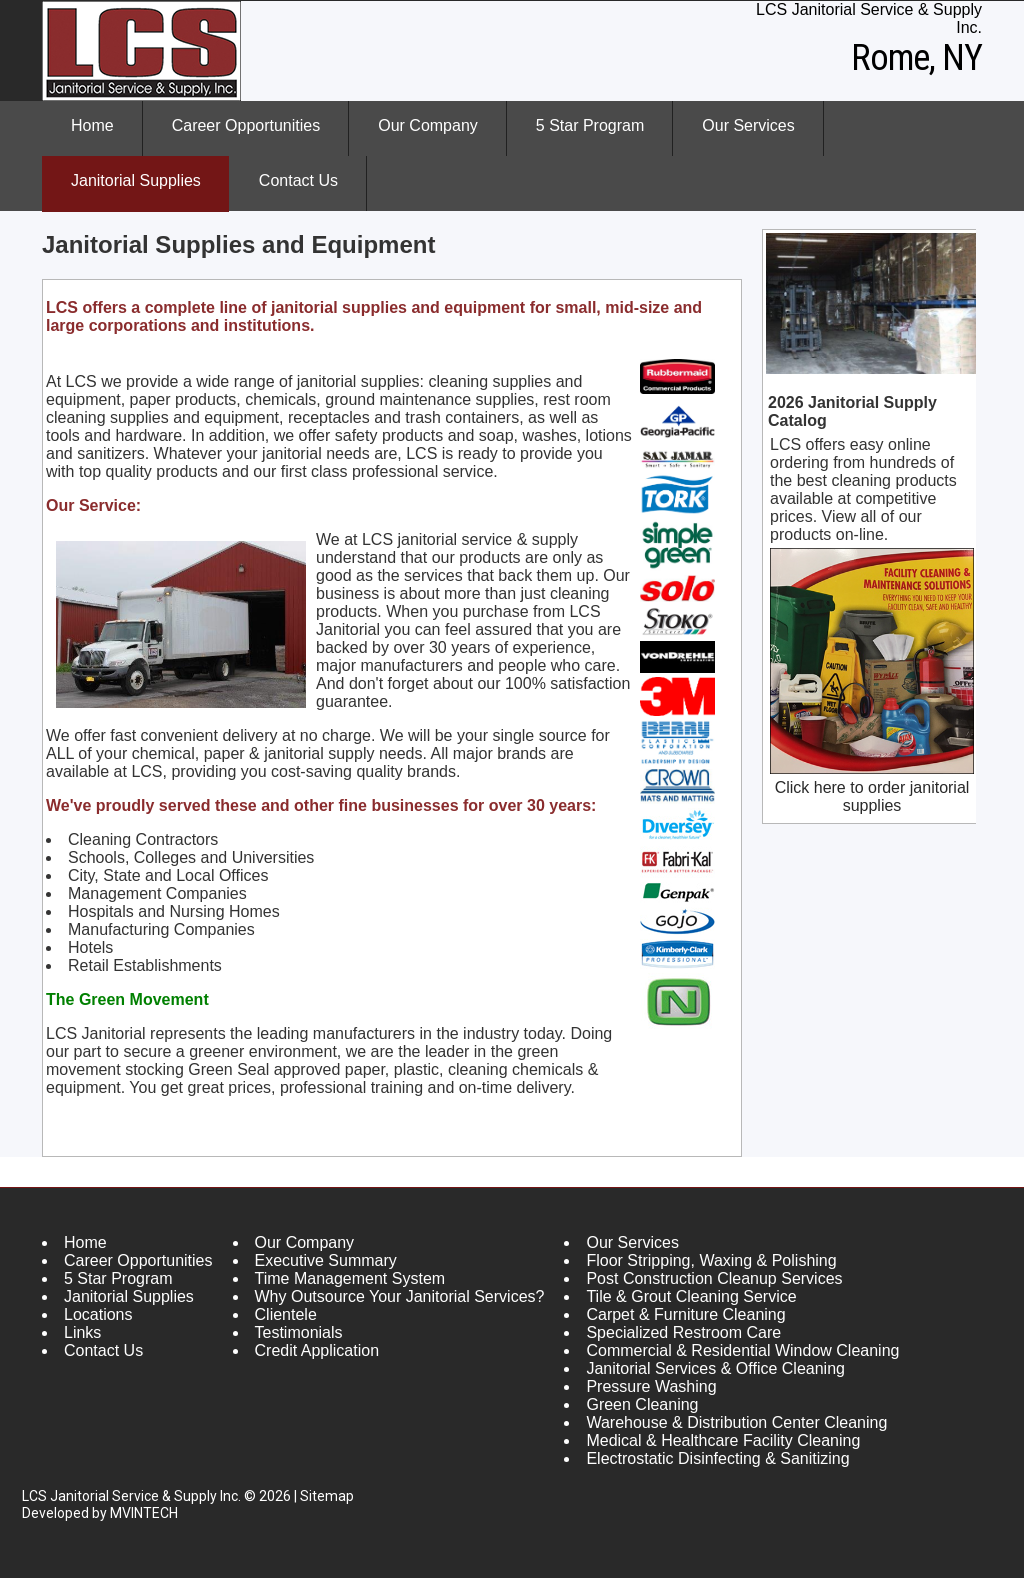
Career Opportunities (246, 125)
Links (82, 1332)
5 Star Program (590, 125)
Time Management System (350, 1278)
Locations (98, 1314)
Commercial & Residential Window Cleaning (742, 1350)
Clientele (286, 1314)
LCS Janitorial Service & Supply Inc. (131, 1496)
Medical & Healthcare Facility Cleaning (723, 1440)
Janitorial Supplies (136, 180)
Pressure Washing (651, 1386)
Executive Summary (326, 1260)
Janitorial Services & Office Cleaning (715, 1368)
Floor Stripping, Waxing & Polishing (711, 1260)
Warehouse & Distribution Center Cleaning (736, 1422)
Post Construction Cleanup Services (714, 1278)
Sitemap (327, 1496)
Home (92, 125)
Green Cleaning (642, 1404)
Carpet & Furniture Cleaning (685, 1314)
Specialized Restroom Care (683, 1332)
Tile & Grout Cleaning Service (691, 1296)
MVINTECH (144, 1513)
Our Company (413, 137)
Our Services (733, 137)
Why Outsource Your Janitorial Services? (400, 1296)
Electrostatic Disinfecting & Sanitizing (717, 1458)
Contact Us (298, 180)
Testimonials (299, 1332)
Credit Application (317, 1350)
